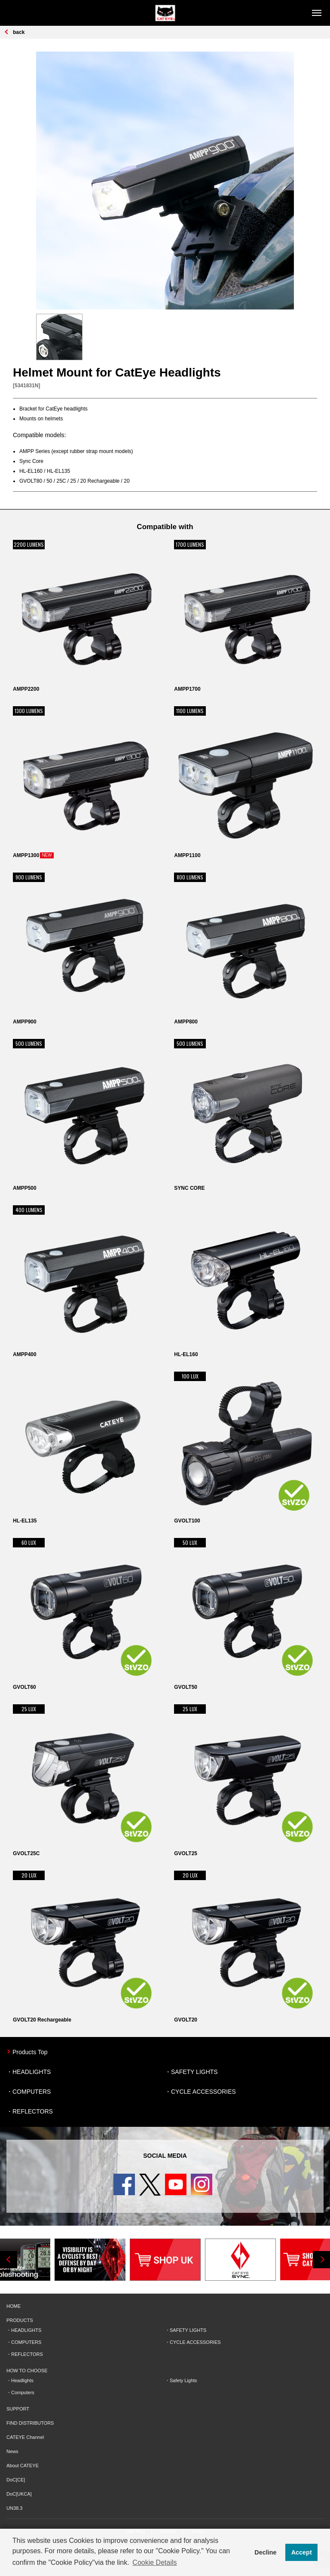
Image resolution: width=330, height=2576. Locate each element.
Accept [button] (301, 2552)
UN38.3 (14, 2508)
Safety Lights (183, 2380)
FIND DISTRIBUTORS (30, 2423)
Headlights (22, 2380)
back (18, 32)
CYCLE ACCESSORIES (203, 2091)
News (12, 2451)
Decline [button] (265, 2552)
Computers (22, 2392)
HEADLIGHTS (31, 2071)
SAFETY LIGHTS (194, 2071)
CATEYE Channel (25, 2437)
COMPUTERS (31, 2091)
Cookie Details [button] (154, 2562)
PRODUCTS (19, 2320)
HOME (13, 2306)
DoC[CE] (15, 2479)
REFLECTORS (32, 2111)
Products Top (29, 2052)
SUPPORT (17, 2408)
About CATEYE (22, 2465)
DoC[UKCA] (19, 2493)
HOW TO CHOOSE (27, 2370)
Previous (8, 2259)
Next (321, 2259)
